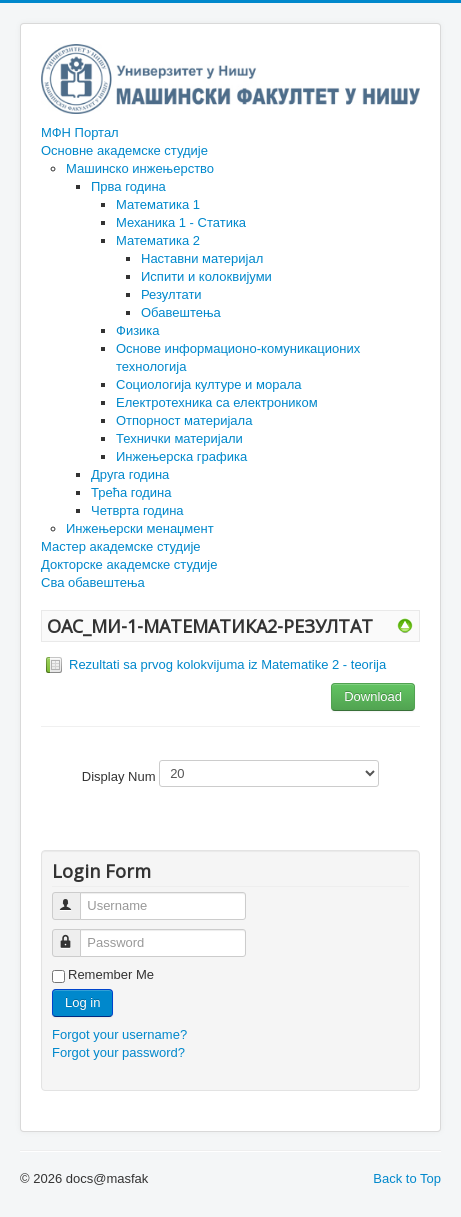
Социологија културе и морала (208, 384)
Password (75, 934)
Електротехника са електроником (217, 402)
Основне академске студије (124, 150)
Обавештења (181, 312)
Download (373, 696)
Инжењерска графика (181, 456)
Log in (82, 1002)
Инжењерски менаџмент (140, 528)
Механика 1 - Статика (181, 222)
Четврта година (137, 510)
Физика (138, 330)
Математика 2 (158, 240)
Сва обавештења (93, 582)
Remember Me (111, 974)
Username (75, 897)
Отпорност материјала (184, 420)
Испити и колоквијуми (206, 276)
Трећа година (131, 492)
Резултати (171, 294)
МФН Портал (80, 132)
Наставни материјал (202, 258)
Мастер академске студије (121, 546)
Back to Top (407, 1178)
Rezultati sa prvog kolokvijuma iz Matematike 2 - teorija (227, 664)
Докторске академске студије (129, 564)
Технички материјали (179, 438)
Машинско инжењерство (140, 168)
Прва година (128, 186)
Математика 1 (158, 204)
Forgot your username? (119, 1034)
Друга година (130, 474)
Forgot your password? (118, 1052)
